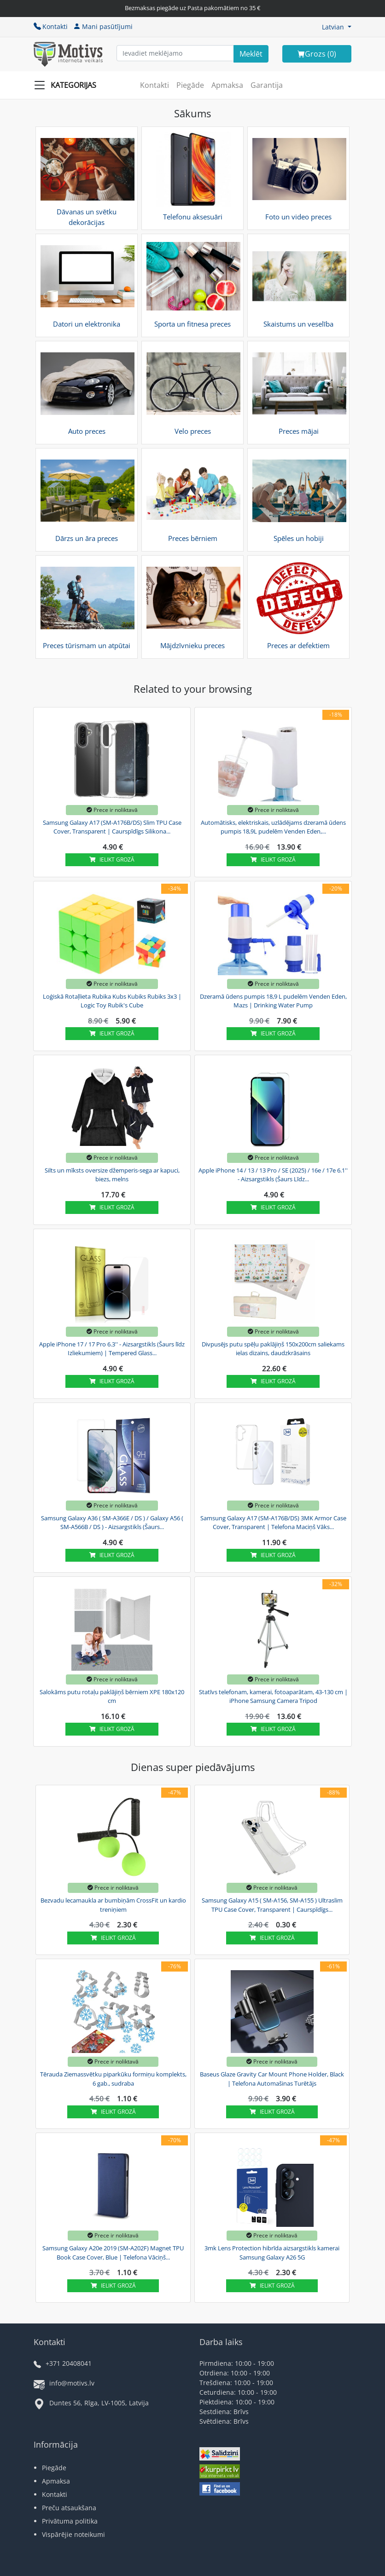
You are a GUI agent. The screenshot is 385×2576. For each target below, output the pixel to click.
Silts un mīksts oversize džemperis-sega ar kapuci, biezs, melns (112, 1175)
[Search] (250, 54)
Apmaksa (227, 85)
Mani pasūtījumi (103, 26)
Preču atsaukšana (69, 2507)
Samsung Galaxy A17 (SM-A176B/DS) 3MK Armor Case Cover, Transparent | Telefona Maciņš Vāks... (273, 1522)
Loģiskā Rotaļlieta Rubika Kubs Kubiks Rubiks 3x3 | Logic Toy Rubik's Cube (112, 1001)
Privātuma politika (70, 2521)
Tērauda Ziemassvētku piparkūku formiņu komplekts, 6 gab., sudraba (113, 2078)
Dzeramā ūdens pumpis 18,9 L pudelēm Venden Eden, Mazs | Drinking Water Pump (273, 1001)
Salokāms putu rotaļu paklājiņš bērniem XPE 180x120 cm (112, 1696)
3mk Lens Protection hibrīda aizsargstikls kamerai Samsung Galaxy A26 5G (271, 2252)
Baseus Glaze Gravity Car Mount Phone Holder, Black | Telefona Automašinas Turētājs (272, 2078)
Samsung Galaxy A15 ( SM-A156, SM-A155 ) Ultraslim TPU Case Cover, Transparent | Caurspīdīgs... (272, 1905)
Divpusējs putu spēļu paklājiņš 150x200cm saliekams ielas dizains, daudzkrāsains (273, 1348)
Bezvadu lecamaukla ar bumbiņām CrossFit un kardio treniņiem (113, 1905)
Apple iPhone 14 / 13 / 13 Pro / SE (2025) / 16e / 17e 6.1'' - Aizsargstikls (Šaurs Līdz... (273, 1175)
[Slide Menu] (67, 85)
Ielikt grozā (111, 859)
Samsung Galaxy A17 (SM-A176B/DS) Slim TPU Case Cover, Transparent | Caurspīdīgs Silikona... (112, 827)
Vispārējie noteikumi (73, 2534)
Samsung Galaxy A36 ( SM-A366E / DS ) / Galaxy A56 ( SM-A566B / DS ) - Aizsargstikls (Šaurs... (112, 1522)
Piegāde (190, 85)
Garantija (267, 85)
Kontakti (51, 26)
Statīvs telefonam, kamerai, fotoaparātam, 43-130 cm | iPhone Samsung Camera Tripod (273, 1696)
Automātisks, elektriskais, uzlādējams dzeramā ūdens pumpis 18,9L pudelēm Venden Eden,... (273, 827)
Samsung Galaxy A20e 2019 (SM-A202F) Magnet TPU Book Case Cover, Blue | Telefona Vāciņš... (113, 2252)
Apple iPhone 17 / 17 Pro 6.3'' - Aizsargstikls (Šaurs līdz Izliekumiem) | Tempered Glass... (112, 1348)
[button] (336, 27)
